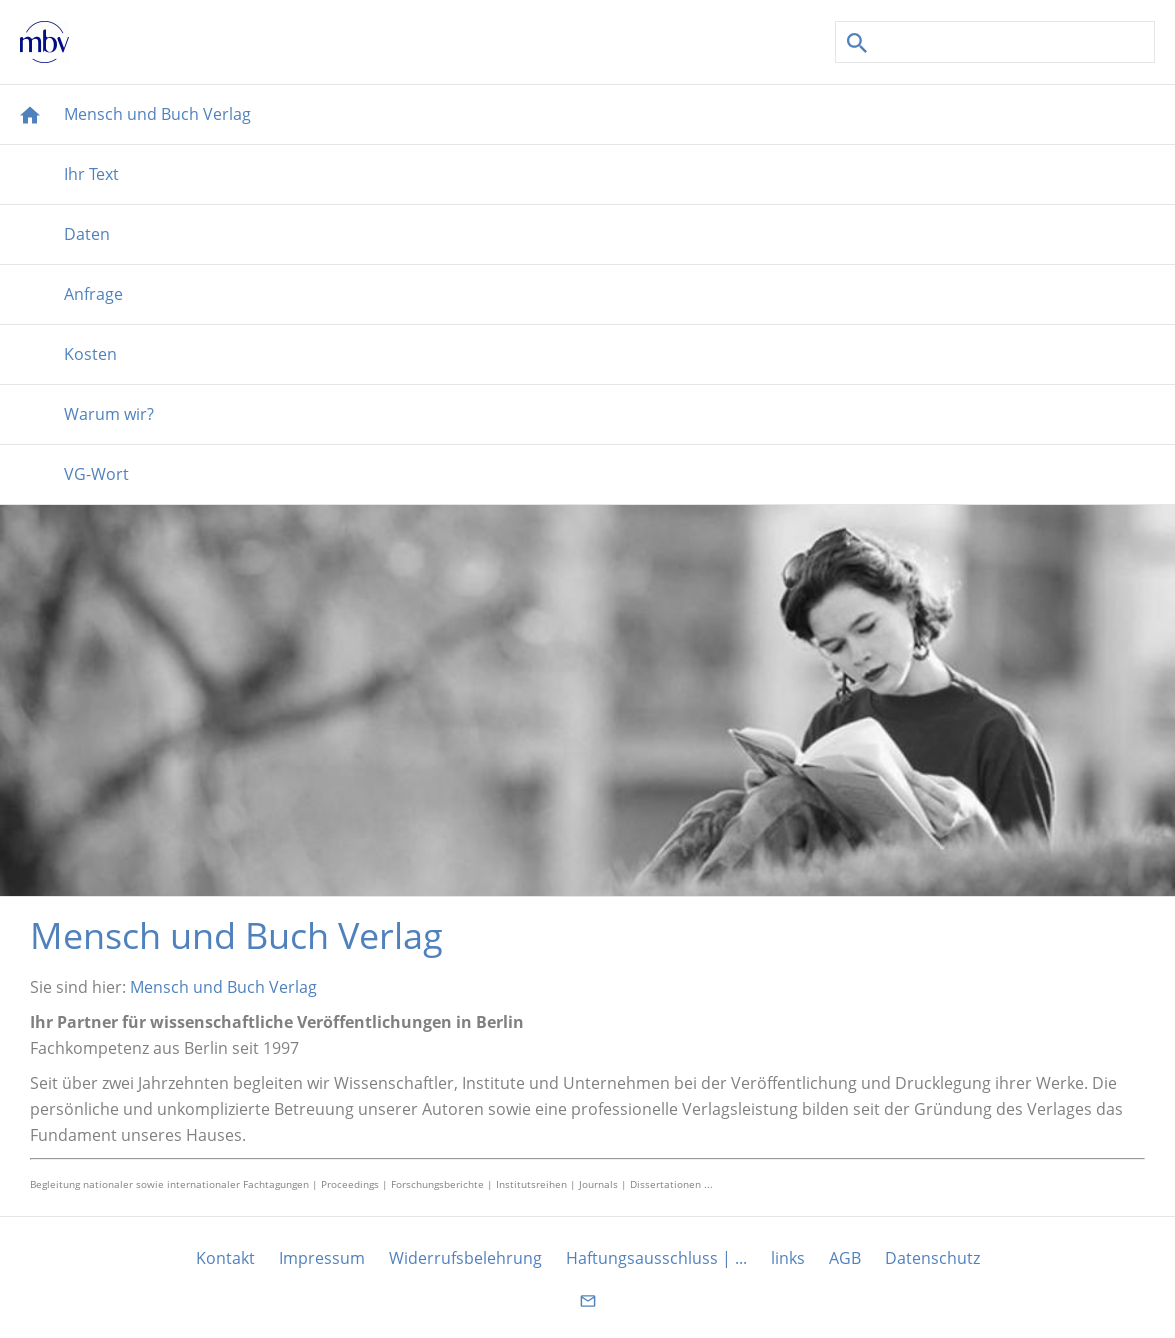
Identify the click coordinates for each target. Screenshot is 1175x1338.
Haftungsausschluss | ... (656, 1258)
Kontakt (225, 1258)
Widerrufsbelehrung (465, 1258)
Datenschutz (932, 1258)
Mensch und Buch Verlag (223, 987)
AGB (845, 1258)
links (788, 1258)
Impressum (322, 1258)
